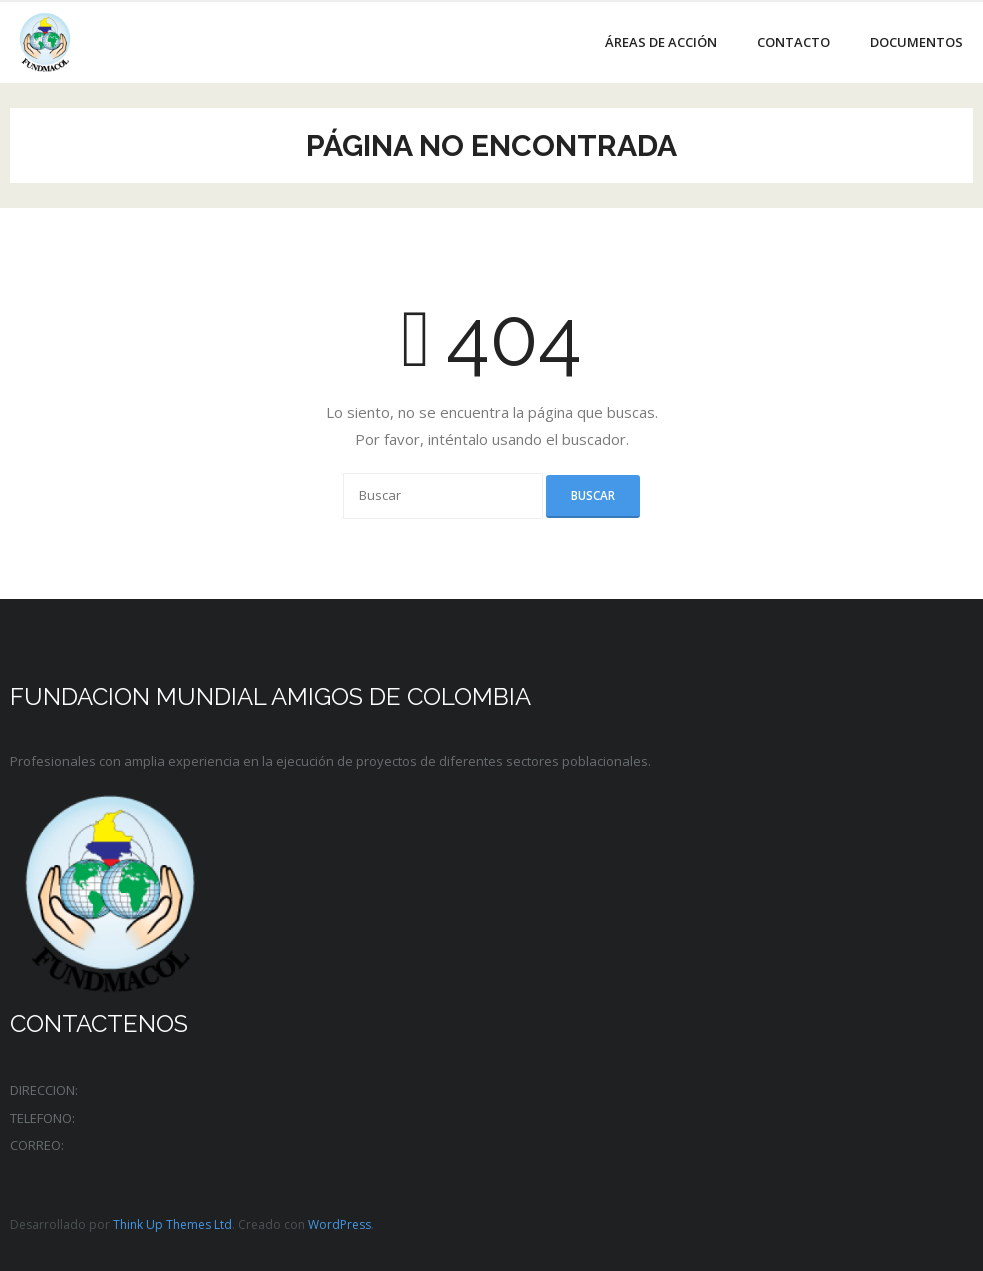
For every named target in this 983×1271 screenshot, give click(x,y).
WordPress (339, 1224)
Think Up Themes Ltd (172, 1224)
